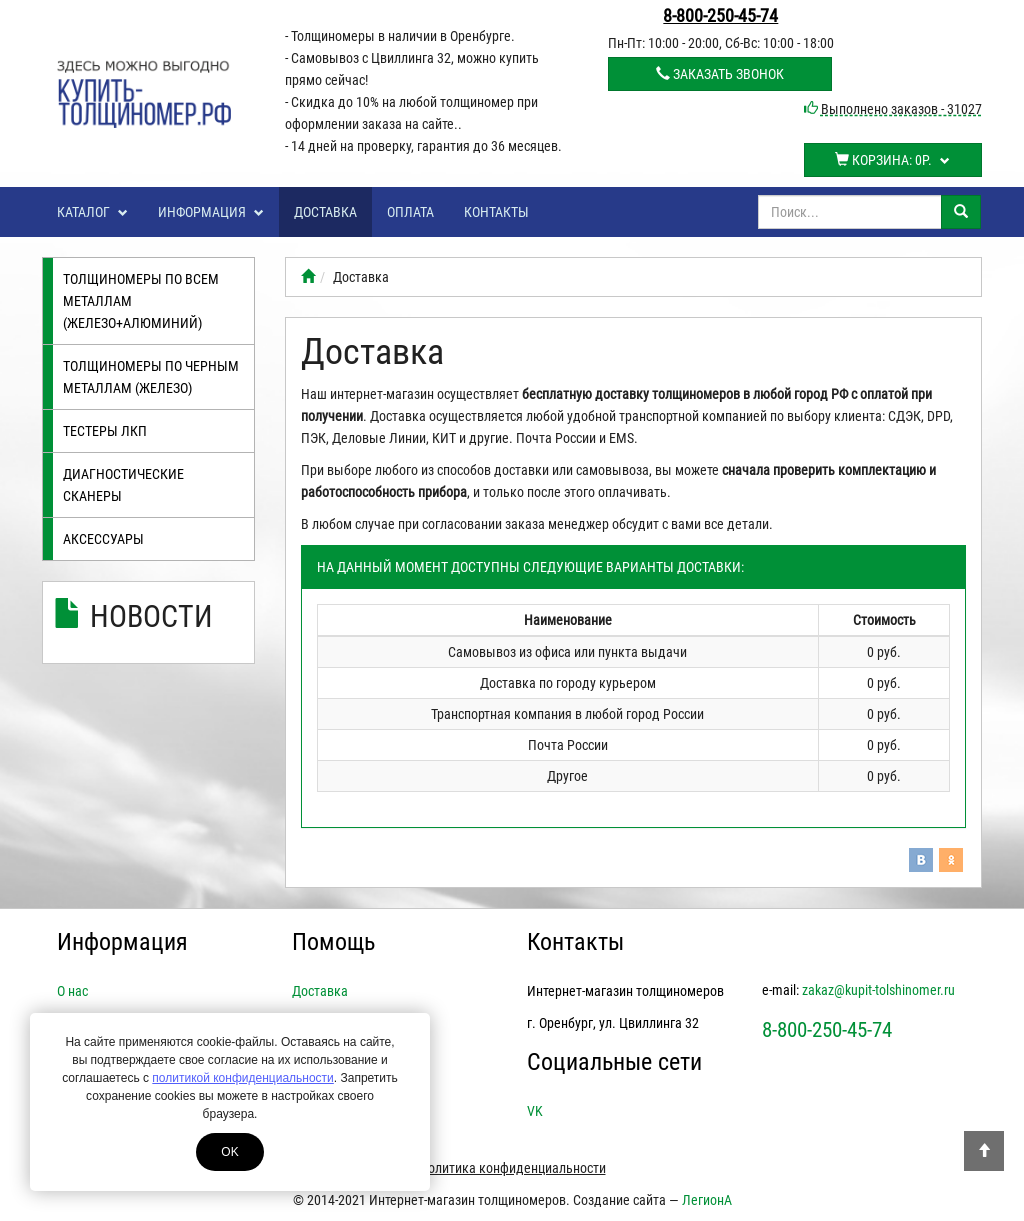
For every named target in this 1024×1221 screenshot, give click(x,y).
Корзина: (892, 160)
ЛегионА (707, 1200)
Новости (151, 616)
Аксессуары (103, 539)
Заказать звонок (720, 74)
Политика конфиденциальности (512, 1168)
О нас (72, 991)
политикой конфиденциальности (242, 1078)
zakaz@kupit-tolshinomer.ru (878, 990)
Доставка (325, 212)
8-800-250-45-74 (720, 15)
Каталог (92, 212)
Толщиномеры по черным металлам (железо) (151, 377)
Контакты (496, 212)
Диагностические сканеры (123, 485)
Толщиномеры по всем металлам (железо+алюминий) (141, 301)
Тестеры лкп (105, 431)
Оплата (410, 212)
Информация (211, 212)
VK (535, 1111)
